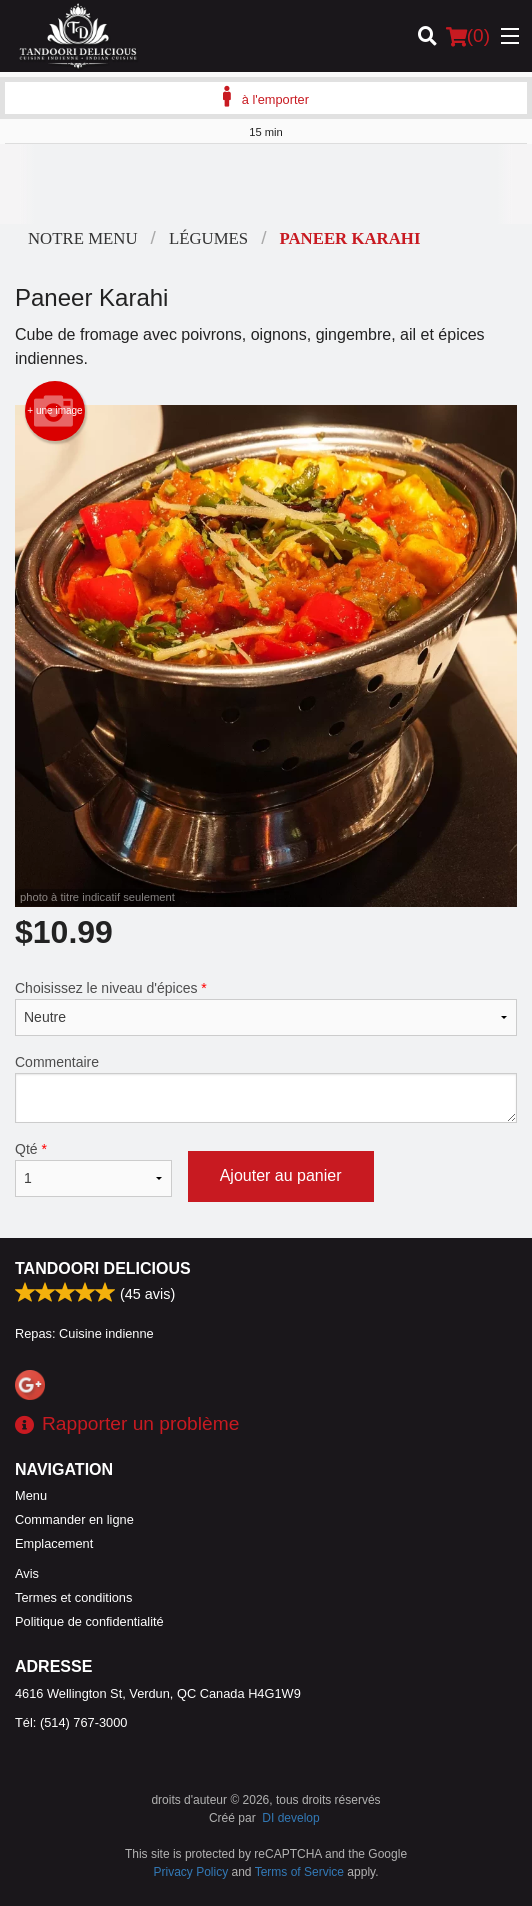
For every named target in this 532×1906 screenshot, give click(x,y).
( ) (468, 36)
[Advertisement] (266, 184)
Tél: (71, 1722)
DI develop (290, 1818)
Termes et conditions (73, 1597)
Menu (31, 1495)
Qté (93, 1169)
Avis (27, 1573)
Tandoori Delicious (103, 1268)
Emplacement (54, 1543)
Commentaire (266, 1088)
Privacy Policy (191, 1872)
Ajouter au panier (281, 1175)
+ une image (54, 411)
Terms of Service (299, 1872)
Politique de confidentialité (89, 1621)
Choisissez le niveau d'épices (266, 1008)
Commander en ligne (74, 1519)
